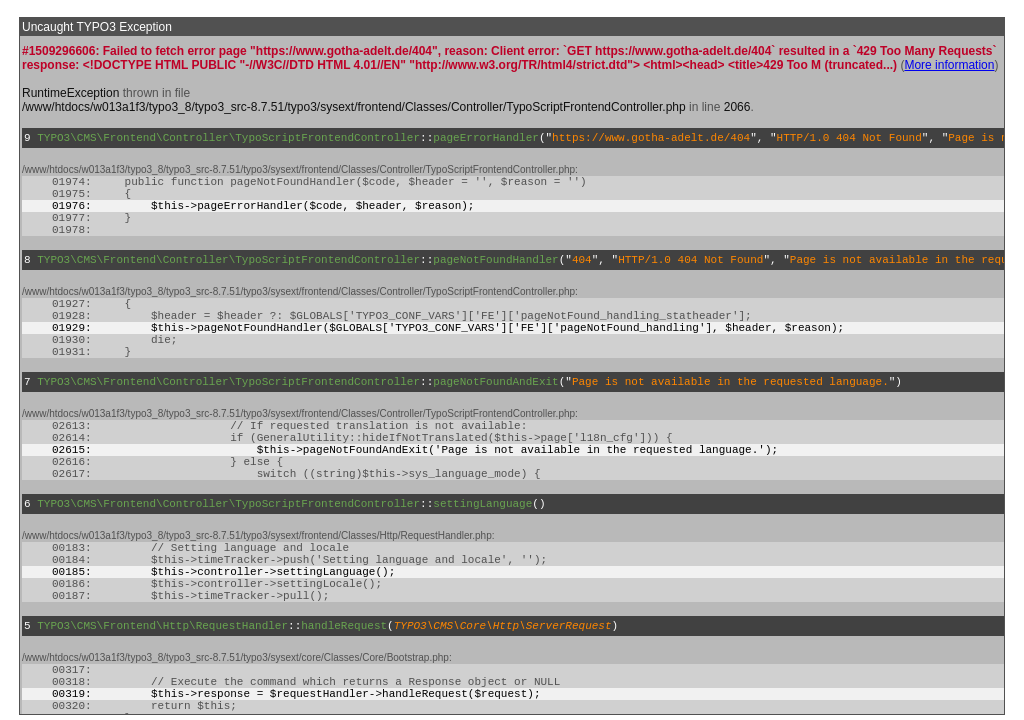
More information (949, 65)
